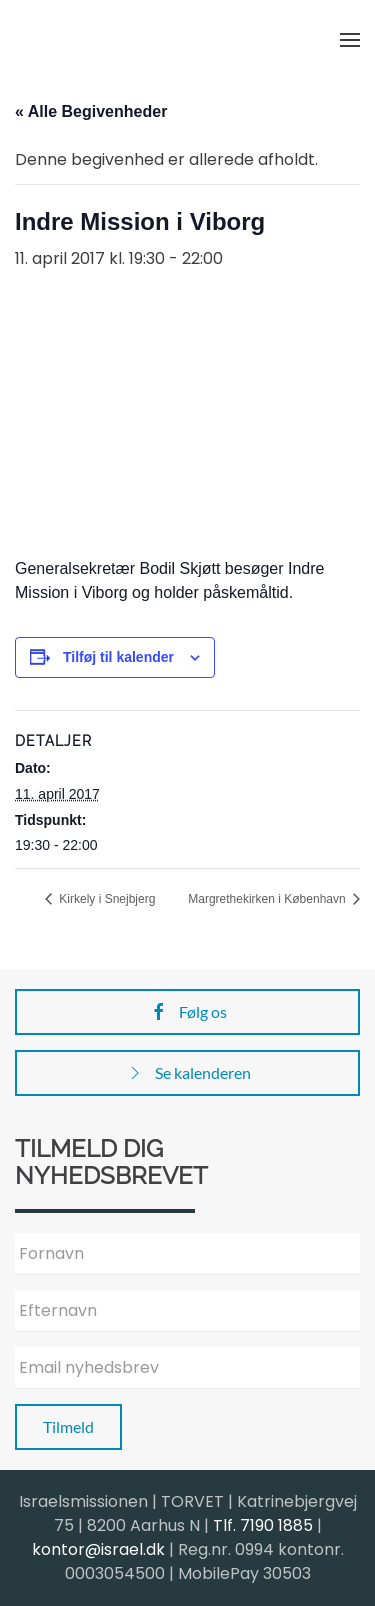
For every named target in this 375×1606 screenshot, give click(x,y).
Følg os (188, 1012)
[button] (350, 40)
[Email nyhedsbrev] (187, 1368)
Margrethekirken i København (268, 899)
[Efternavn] (187, 1311)
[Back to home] (115, 40)
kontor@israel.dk (98, 1549)
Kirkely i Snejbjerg (105, 899)
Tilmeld (68, 1426)
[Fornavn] (187, 1254)
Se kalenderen (188, 1073)
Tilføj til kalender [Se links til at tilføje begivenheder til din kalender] (118, 657)
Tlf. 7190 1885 (263, 1525)
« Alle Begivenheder (91, 111)
